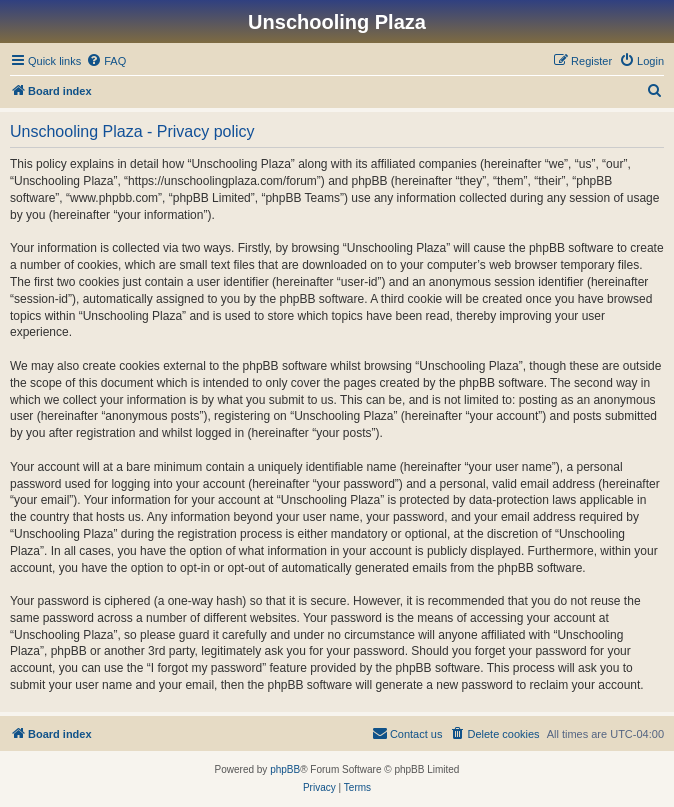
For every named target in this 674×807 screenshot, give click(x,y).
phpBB (285, 769)
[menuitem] (106, 61)
